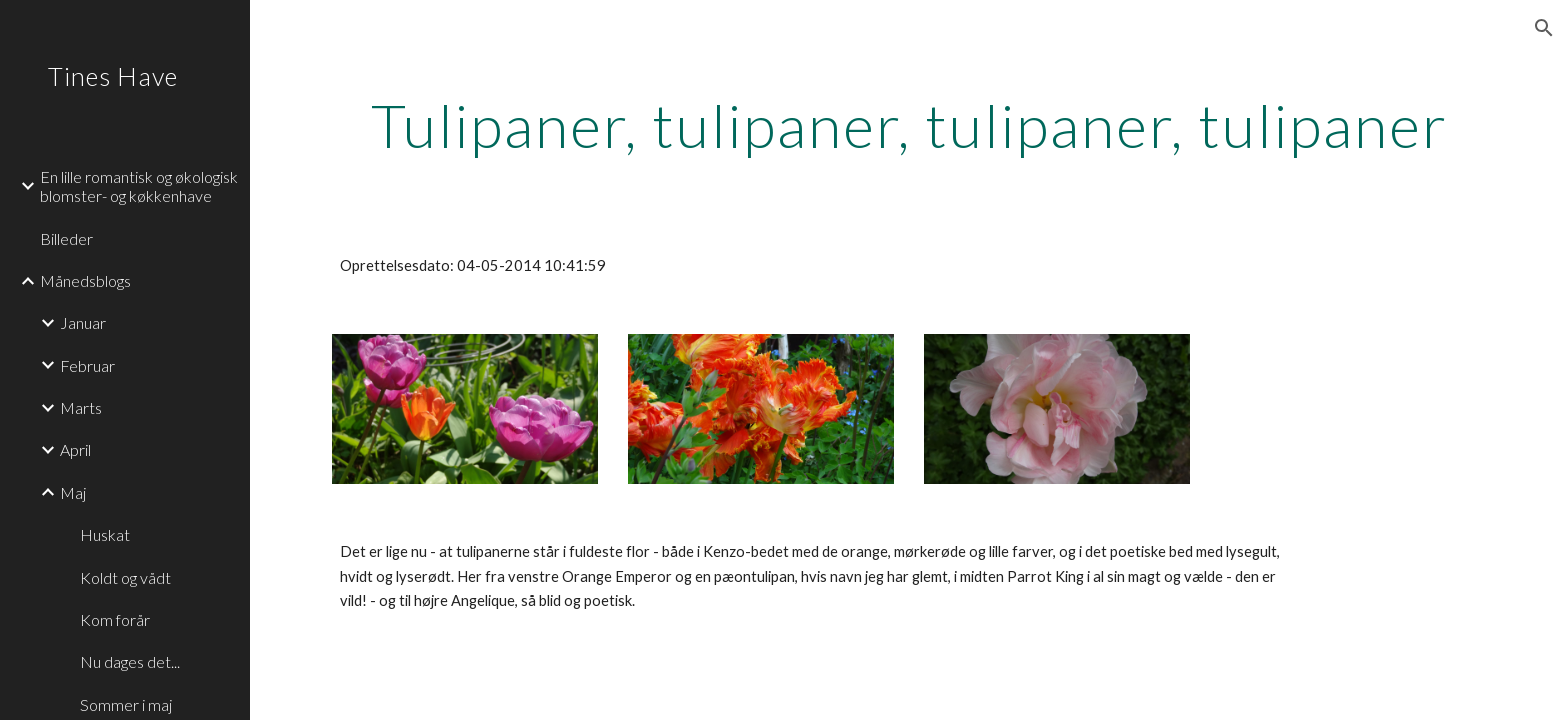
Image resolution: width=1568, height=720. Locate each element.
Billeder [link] (66, 238)
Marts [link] (81, 407)
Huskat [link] (105, 534)
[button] (1544, 28)
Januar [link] (83, 322)
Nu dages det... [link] (130, 661)
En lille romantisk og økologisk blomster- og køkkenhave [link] (139, 186)
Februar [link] (87, 365)
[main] (909, 125)
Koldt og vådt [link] (125, 577)
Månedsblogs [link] (85, 280)
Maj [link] (73, 492)
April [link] (75, 449)
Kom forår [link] (115, 619)
